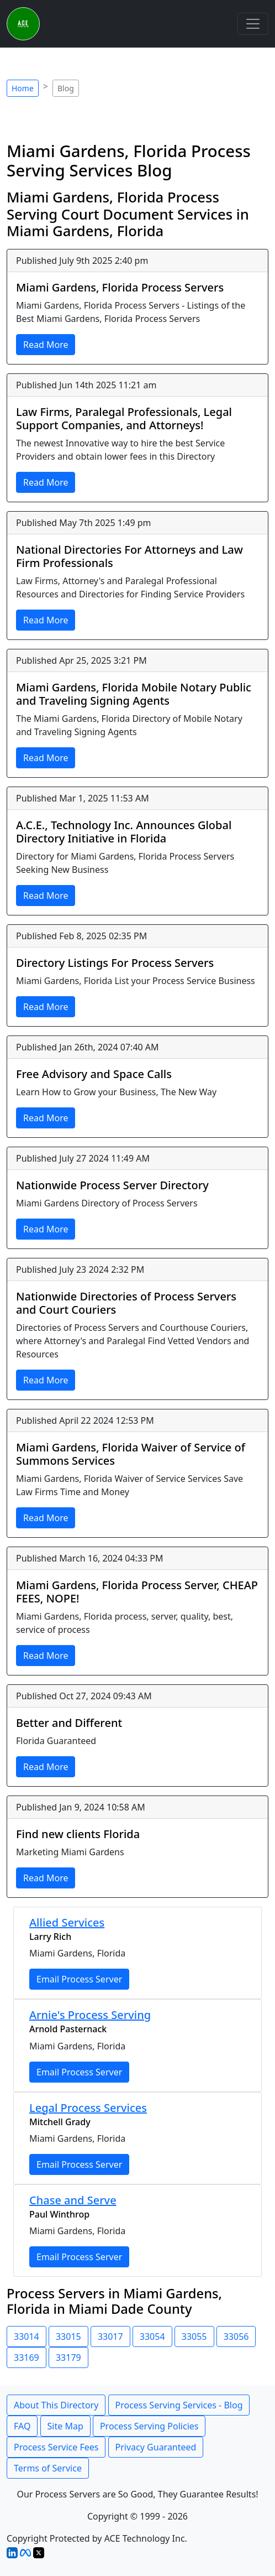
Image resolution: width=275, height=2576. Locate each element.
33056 (236, 2336)
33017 (110, 2336)
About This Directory (56, 2405)
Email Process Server (79, 1979)
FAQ (22, 2426)
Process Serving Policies (149, 2426)
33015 (68, 2336)
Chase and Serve (73, 2200)
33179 (68, 2357)
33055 (194, 2336)
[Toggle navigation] (252, 24)
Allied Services (66, 1922)
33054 (152, 2336)
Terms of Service (48, 2468)
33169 (26, 2357)
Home (23, 88)
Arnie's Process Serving (90, 2014)
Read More (45, 345)
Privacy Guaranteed (156, 2447)
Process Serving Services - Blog (179, 2405)
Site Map (65, 2426)
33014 (26, 2336)
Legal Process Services (88, 2107)
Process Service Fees (56, 2447)
